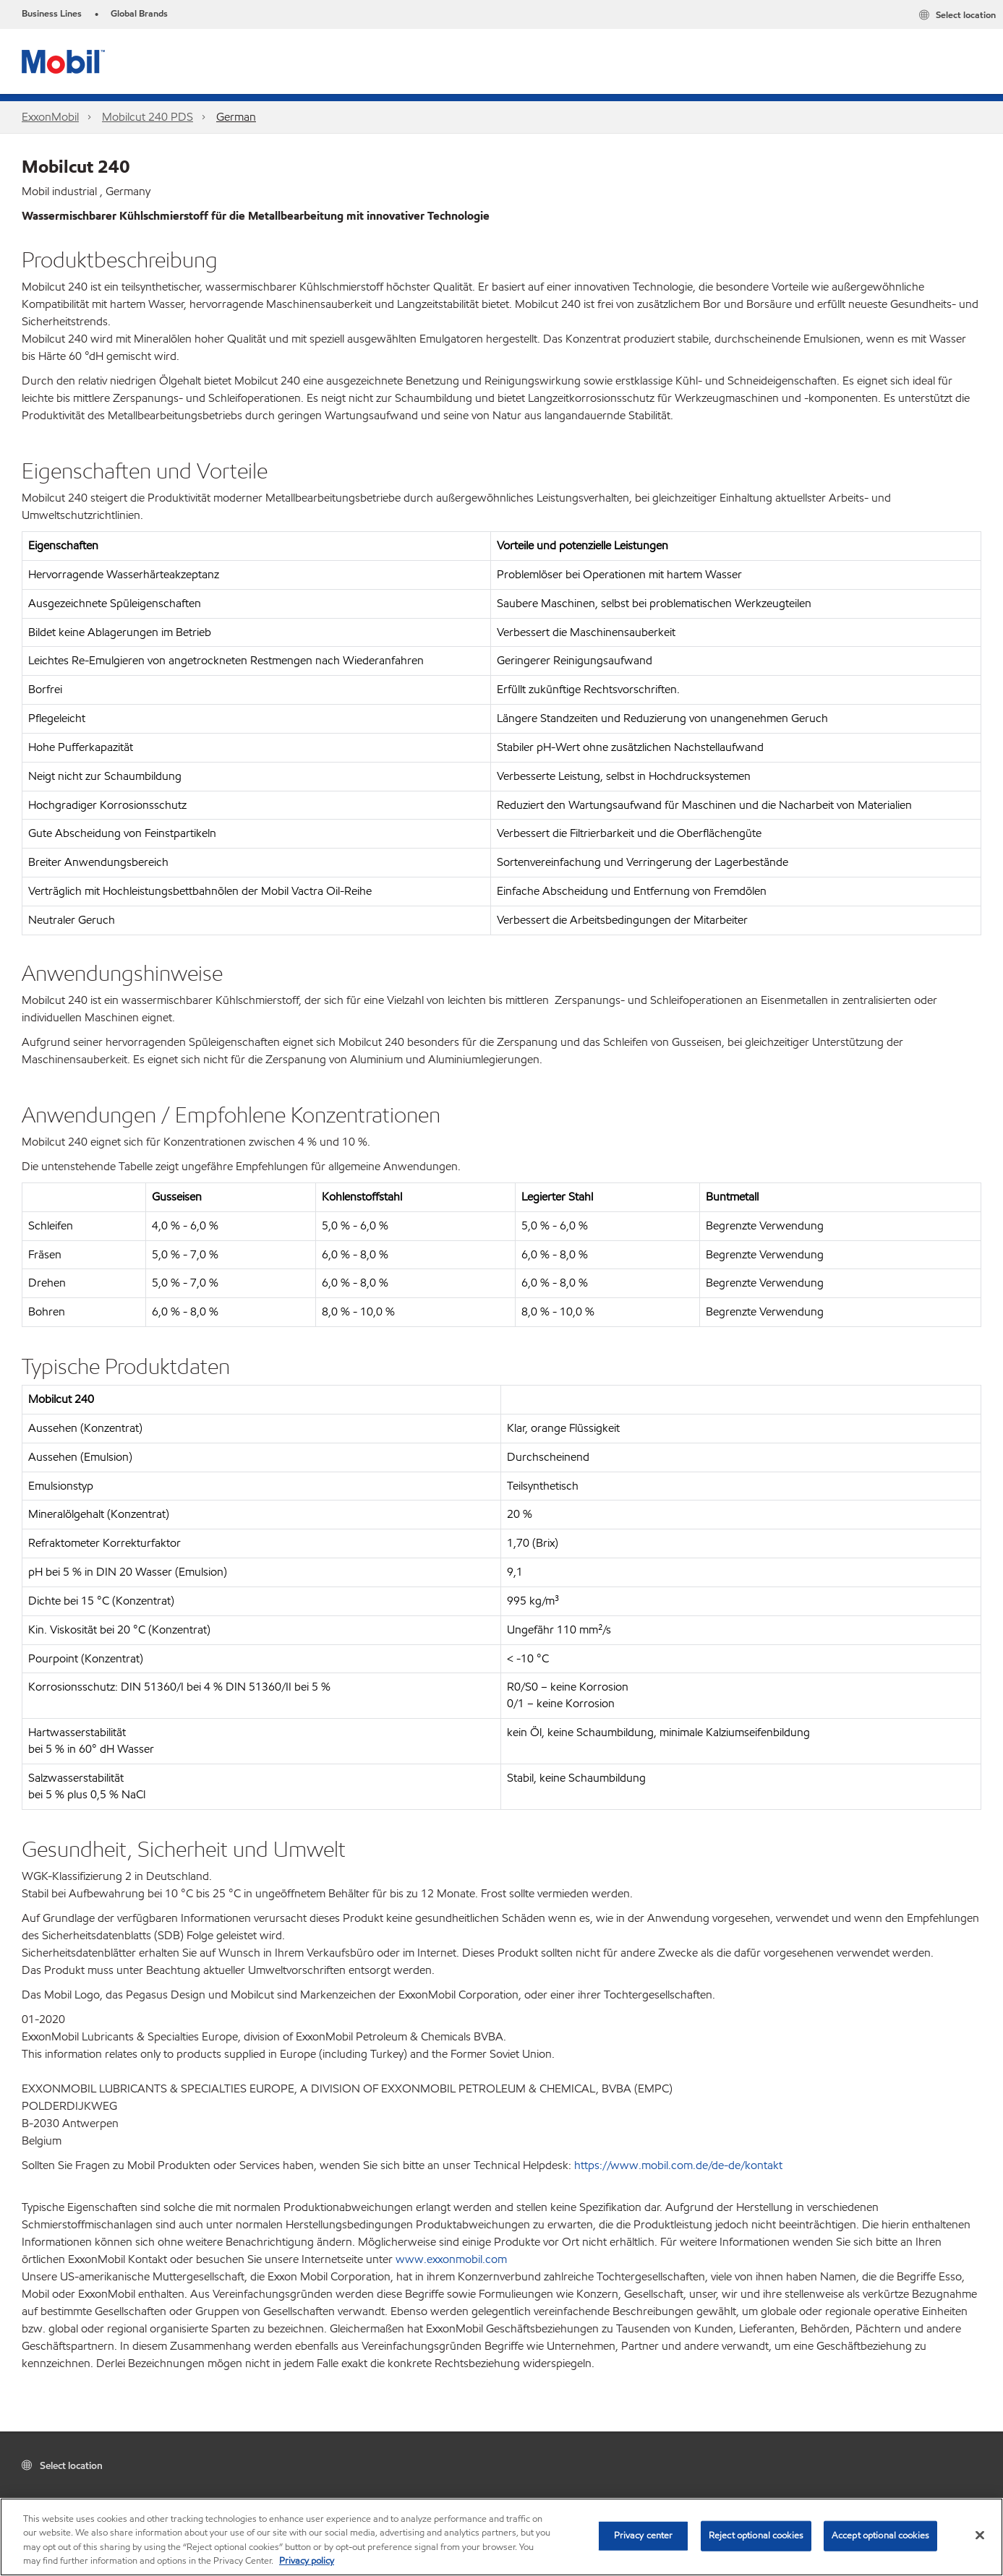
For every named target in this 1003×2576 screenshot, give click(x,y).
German (236, 116)
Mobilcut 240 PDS (147, 116)
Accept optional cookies (880, 2535)
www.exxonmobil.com (451, 2259)
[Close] (980, 2535)
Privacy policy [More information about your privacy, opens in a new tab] (306, 2560)
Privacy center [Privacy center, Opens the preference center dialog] (643, 2535)
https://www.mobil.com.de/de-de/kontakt (678, 2165)
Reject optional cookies (756, 2535)
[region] (501, 2537)
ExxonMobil (50, 116)
